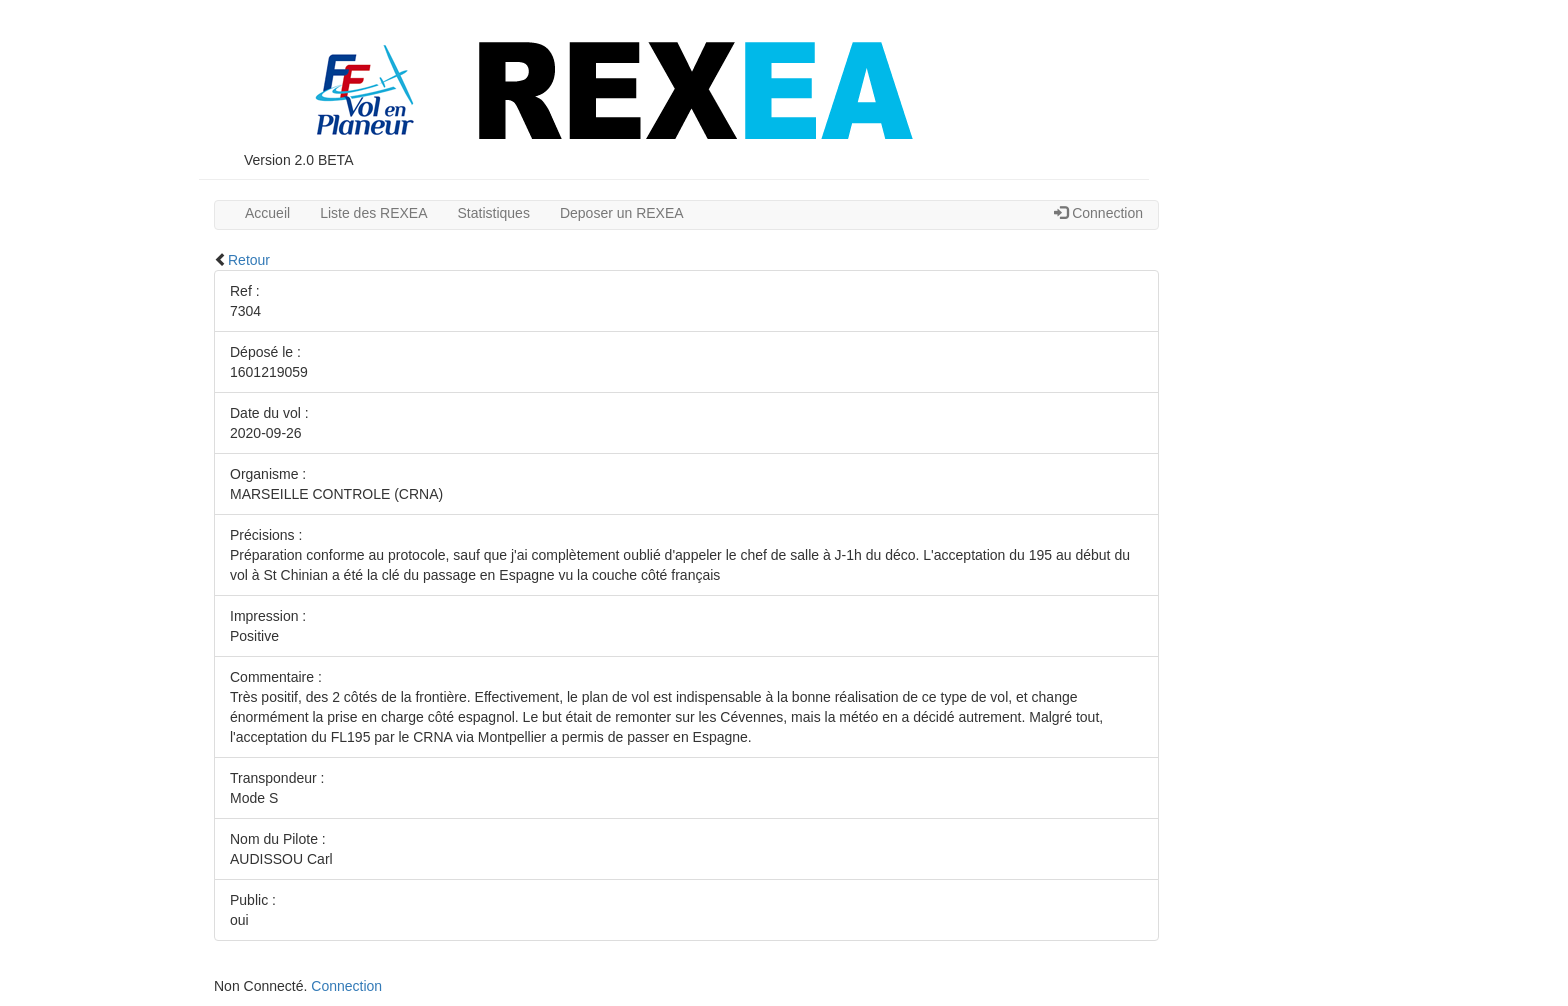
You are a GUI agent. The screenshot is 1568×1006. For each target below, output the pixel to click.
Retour (249, 260)
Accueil (267, 213)
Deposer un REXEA (622, 213)
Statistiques (494, 213)
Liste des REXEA (373, 213)
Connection (1098, 213)
